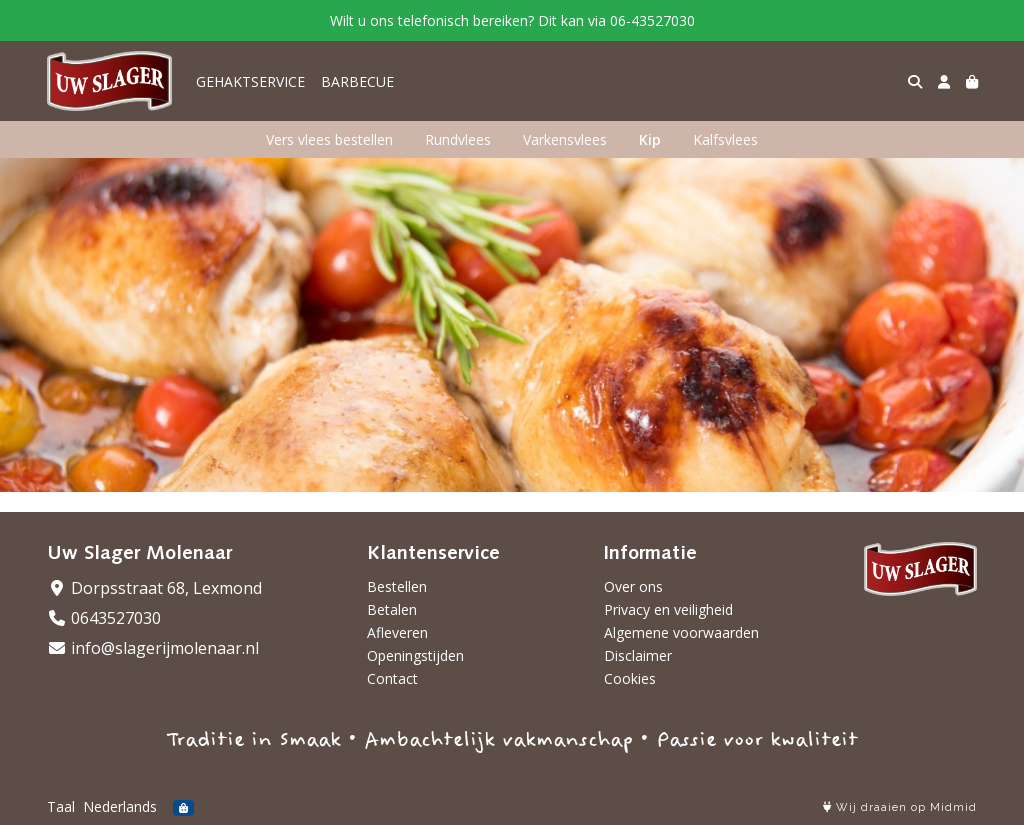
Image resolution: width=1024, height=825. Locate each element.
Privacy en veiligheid (668, 609)
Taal (61, 806)
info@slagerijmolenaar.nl (153, 648)
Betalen (392, 609)
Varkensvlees (565, 139)
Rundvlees (458, 139)
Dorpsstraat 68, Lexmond (154, 588)
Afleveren (397, 632)
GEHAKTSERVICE (250, 81)
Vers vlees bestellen (329, 139)
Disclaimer (638, 655)
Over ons (633, 586)
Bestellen (397, 586)
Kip (650, 139)
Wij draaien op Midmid (900, 807)
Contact (392, 678)
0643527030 (104, 618)
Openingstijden (415, 655)
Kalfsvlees (725, 139)
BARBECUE (357, 81)
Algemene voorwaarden (681, 632)
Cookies (630, 678)
